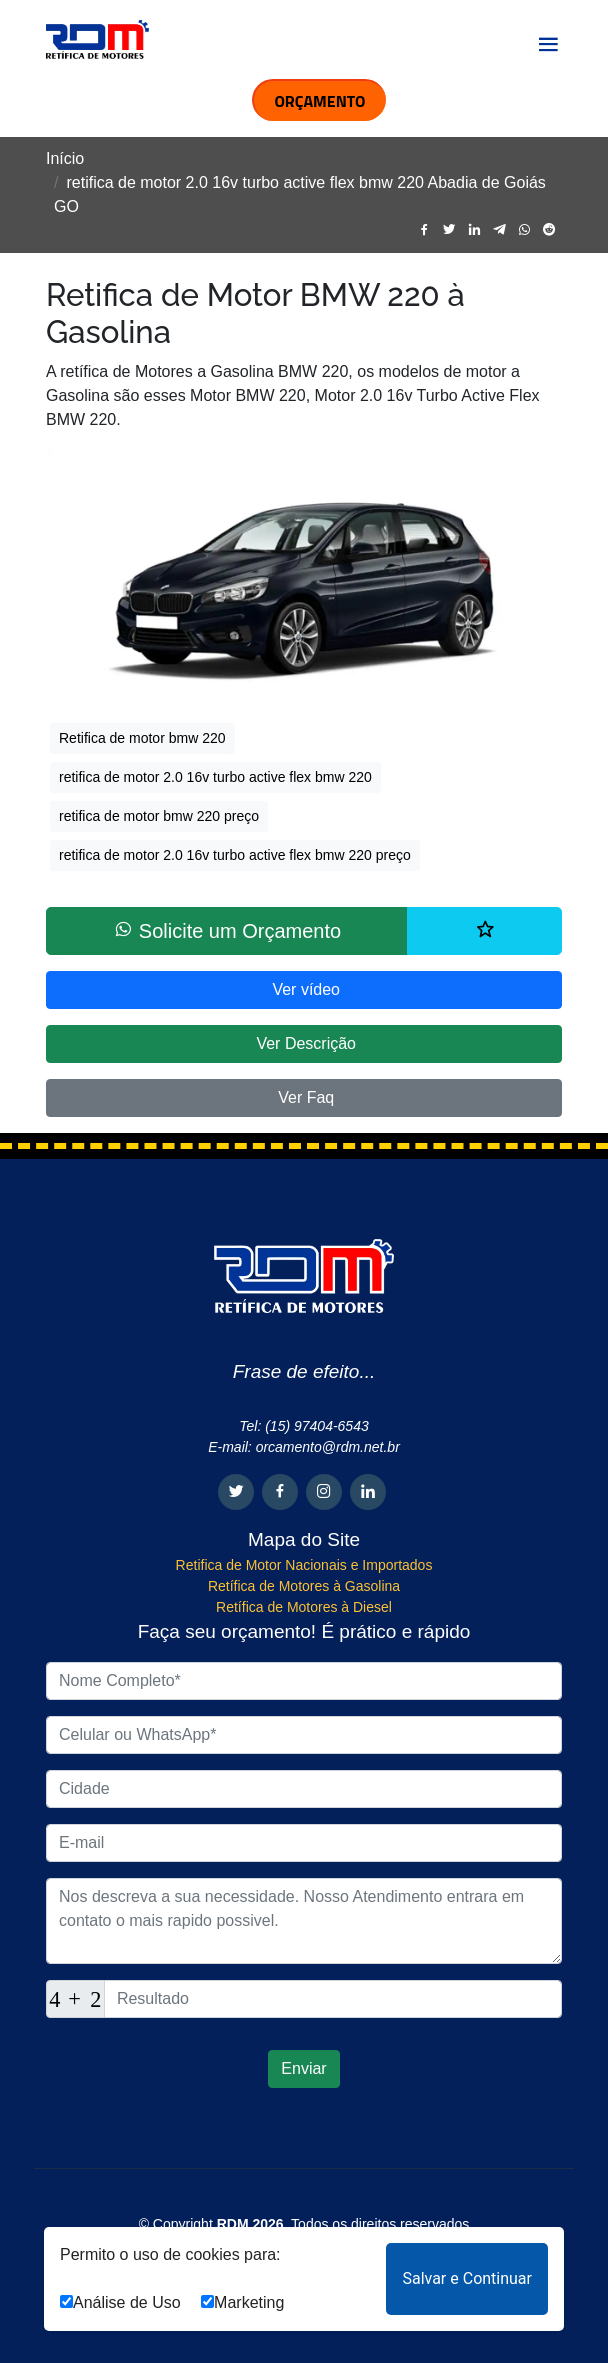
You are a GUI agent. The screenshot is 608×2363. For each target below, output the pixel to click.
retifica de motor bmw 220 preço (159, 816)
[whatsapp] (524, 230)
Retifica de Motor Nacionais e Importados (304, 1565)
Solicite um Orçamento (227, 930)
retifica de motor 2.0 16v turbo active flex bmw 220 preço (235, 855)
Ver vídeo (304, 989)
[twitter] (449, 230)
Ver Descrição (304, 1043)
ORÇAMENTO (319, 101)
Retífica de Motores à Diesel (304, 1607)
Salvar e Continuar (467, 2278)
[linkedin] (474, 230)
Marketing (242, 2302)
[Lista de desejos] (484, 931)
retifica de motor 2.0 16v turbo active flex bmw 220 (215, 777)
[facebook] (424, 230)
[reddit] (549, 230)
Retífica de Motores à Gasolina (304, 1586)
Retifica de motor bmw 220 (142, 738)
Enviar (303, 2068)
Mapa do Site (304, 1539)
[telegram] (499, 230)
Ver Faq (304, 1097)
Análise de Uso (120, 2302)
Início (65, 158)
